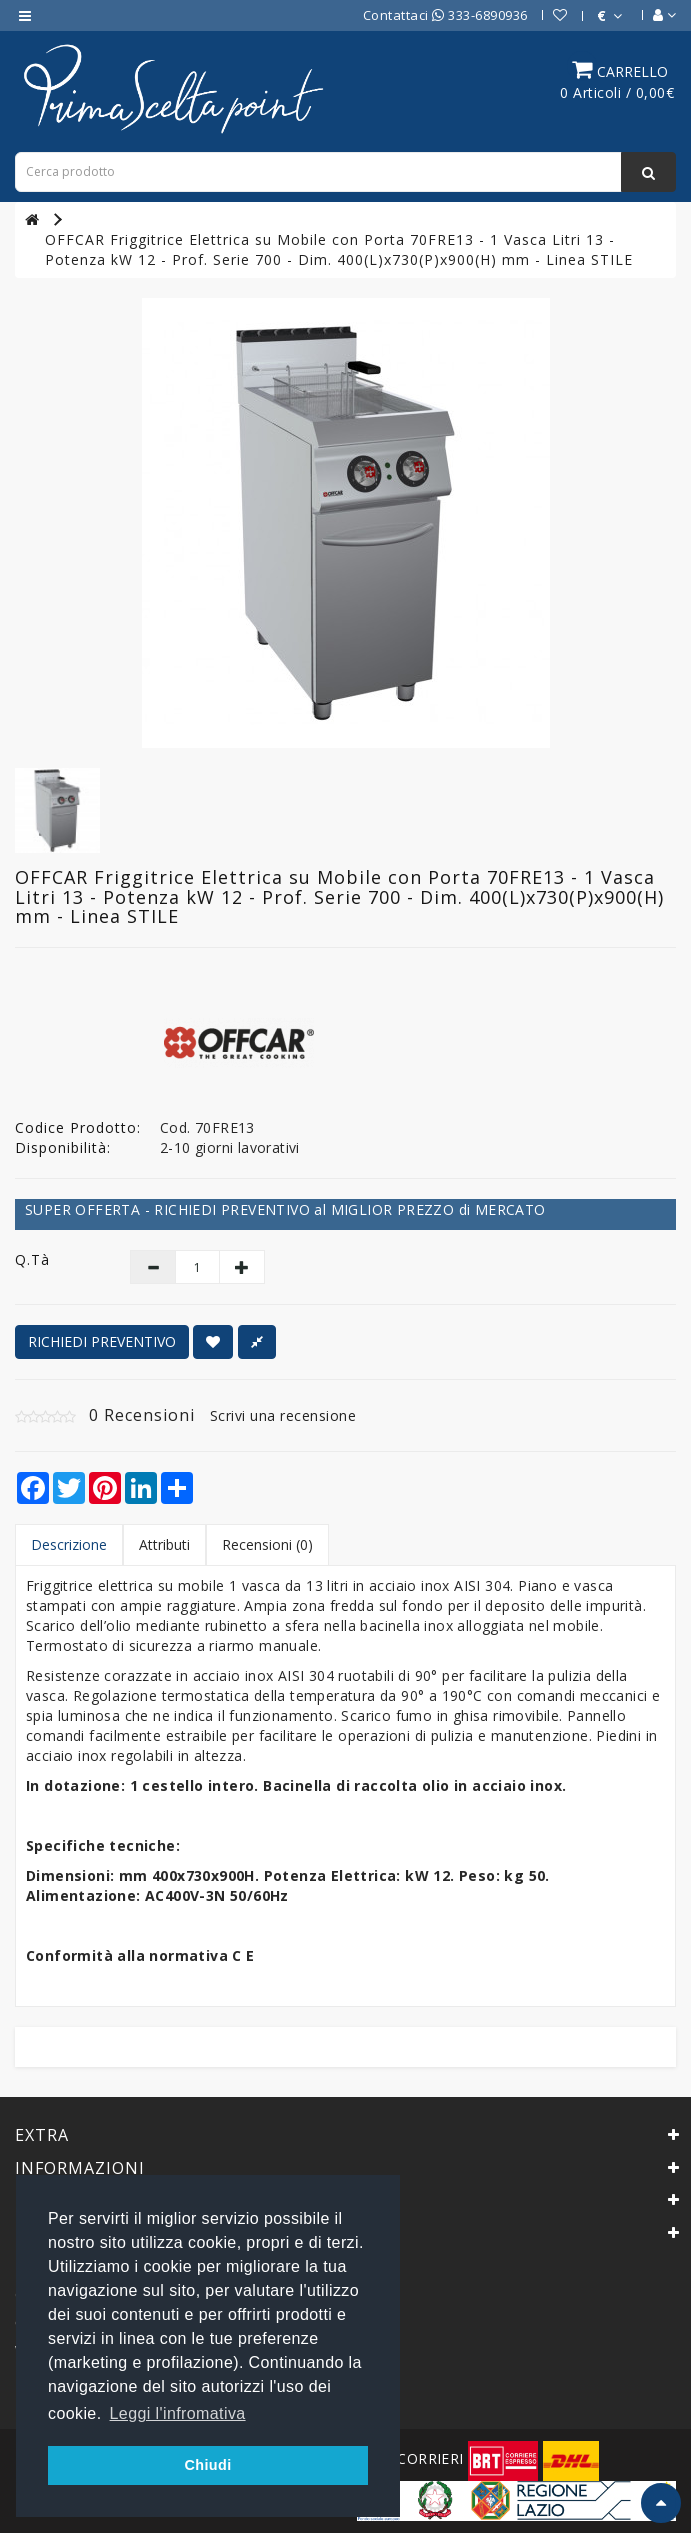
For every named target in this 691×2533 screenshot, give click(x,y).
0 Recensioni (142, 1415)
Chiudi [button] (207, 2465)
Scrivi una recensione (283, 1415)
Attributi (164, 1544)
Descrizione (69, 1544)
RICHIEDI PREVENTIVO (102, 1341)
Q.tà (32, 1259)
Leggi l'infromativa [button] (178, 2413)
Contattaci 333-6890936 (445, 15)
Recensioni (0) (267, 1544)
